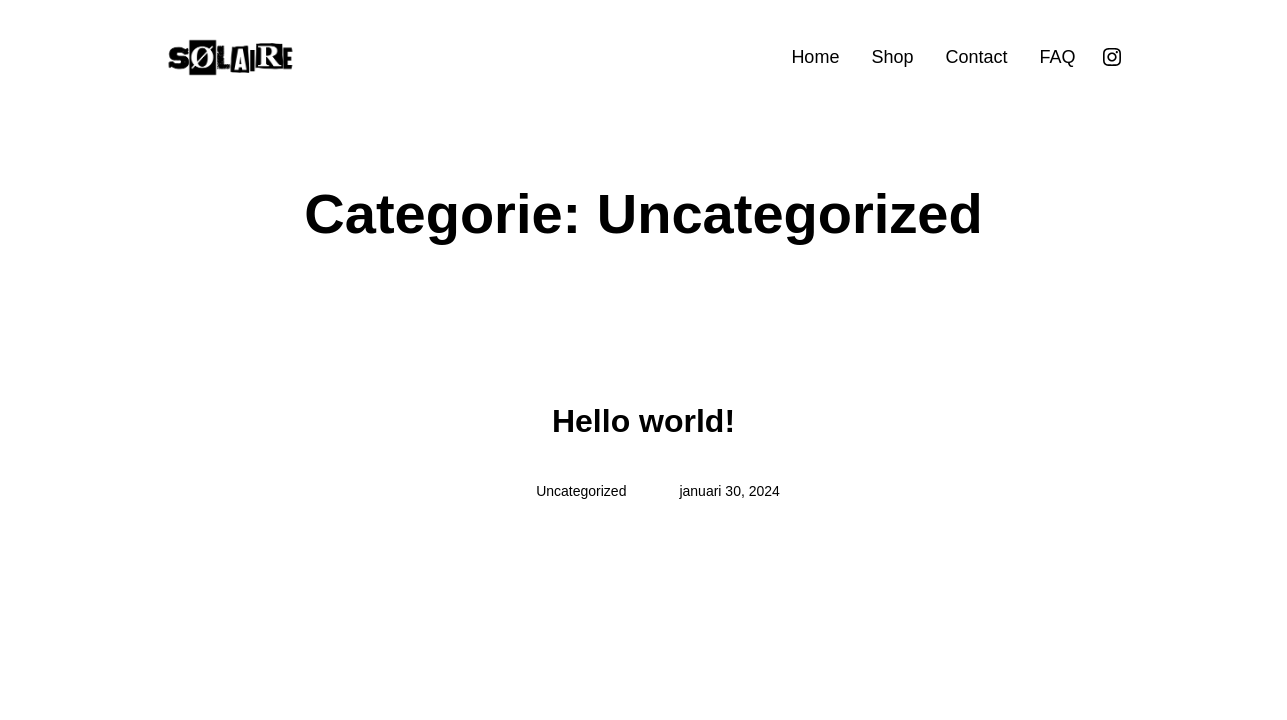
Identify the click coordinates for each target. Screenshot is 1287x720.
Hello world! (643, 421)
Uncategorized (581, 491)
